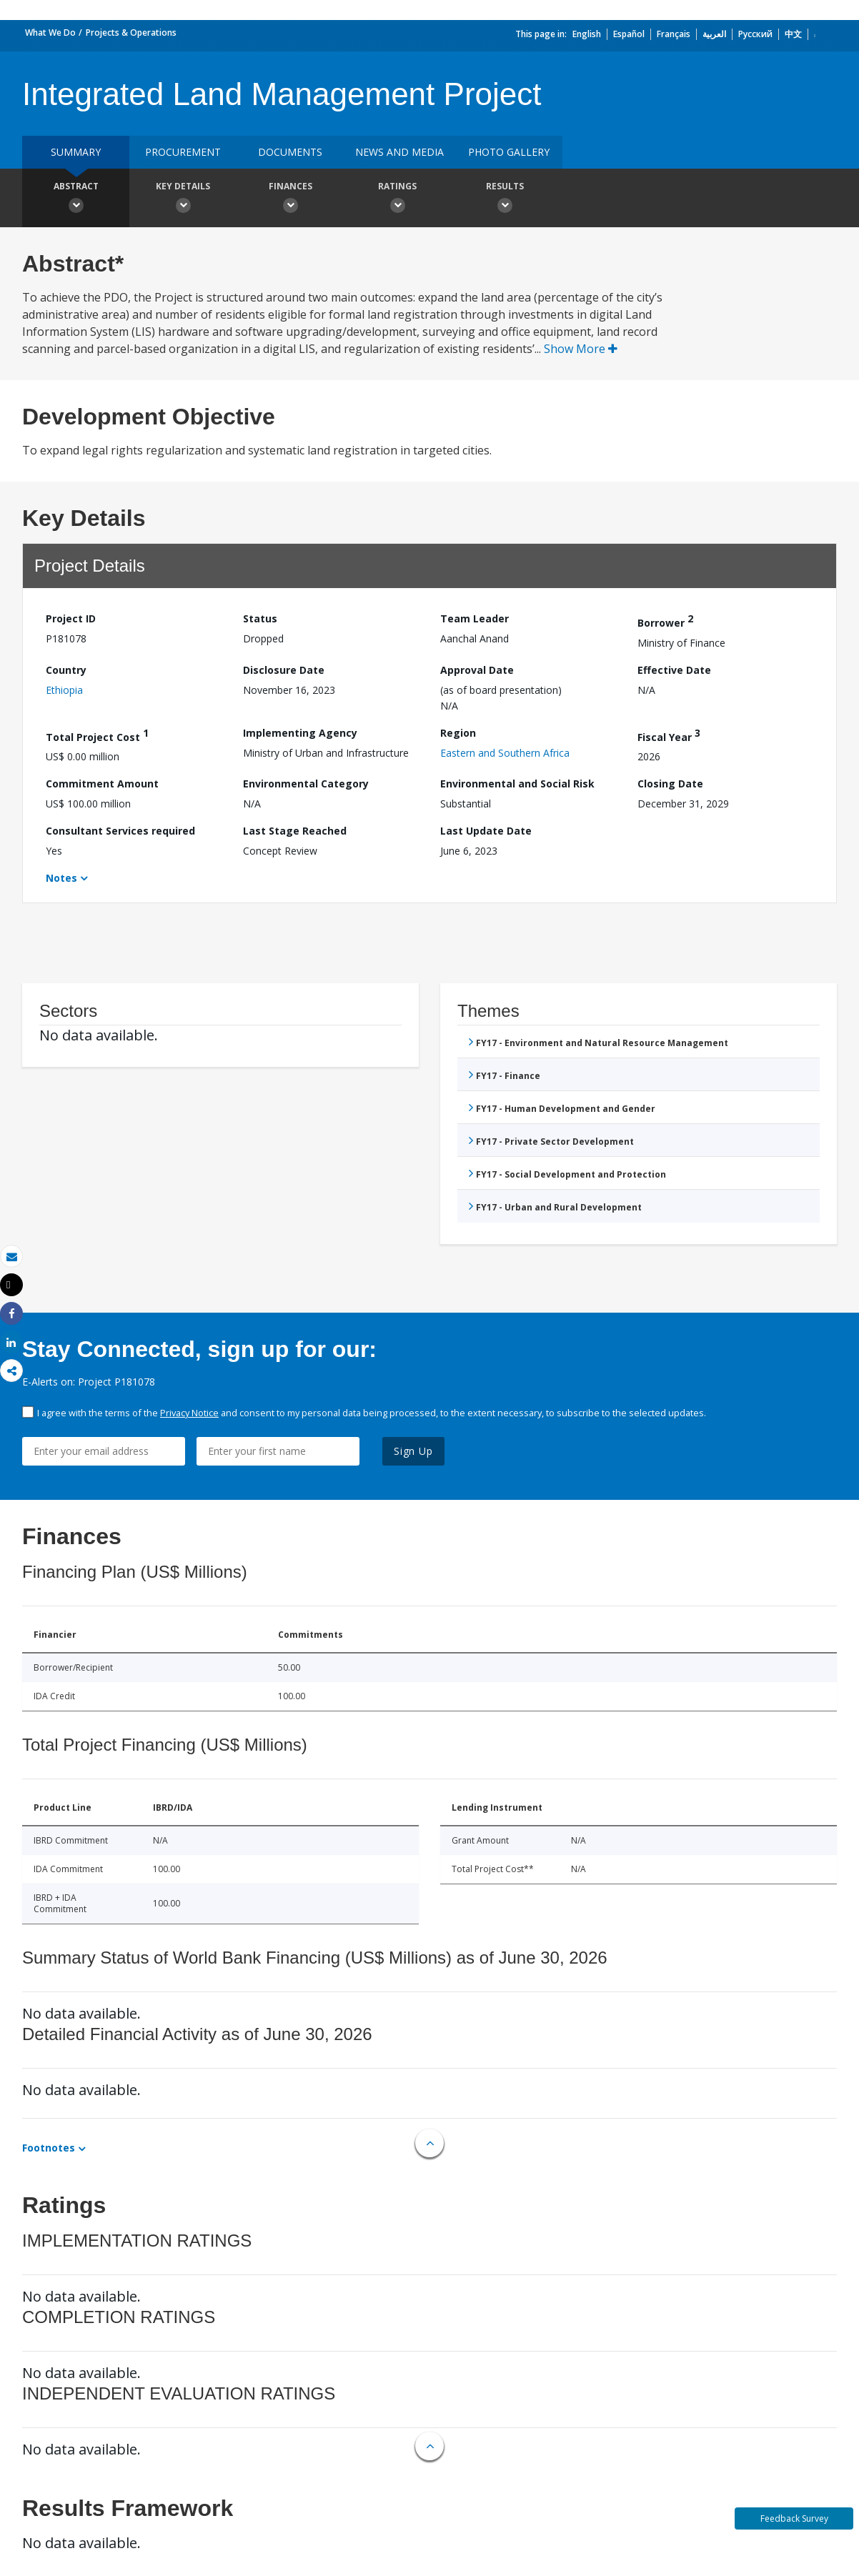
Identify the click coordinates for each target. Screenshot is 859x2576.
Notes (61, 878)
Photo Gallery (509, 152)
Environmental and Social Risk (517, 783)
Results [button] (504, 199)
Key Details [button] (183, 199)
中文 (793, 34)
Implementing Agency (300, 733)
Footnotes (48, 2147)
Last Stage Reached (295, 830)
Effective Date (674, 670)
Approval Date (477, 670)
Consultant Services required (120, 830)
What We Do (50, 32)
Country (66, 670)
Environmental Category (306, 783)
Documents (290, 152)
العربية (714, 34)
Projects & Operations (131, 32)
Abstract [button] (76, 199)
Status (260, 618)
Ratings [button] (397, 199)
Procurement (183, 152)
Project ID (71, 618)
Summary (76, 152)
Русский (755, 34)
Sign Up (413, 1451)
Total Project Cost (97, 735)
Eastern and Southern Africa (505, 753)
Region (458, 733)
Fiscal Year (668, 735)
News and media (399, 152)
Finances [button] (290, 199)
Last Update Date (486, 830)
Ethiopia (64, 690)
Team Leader (474, 618)
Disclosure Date (283, 670)
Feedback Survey (794, 2518)
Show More (580, 349)
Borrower (665, 621)
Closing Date (670, 783)
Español (629, 34)
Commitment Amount (102, 783)
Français (673, 34)
